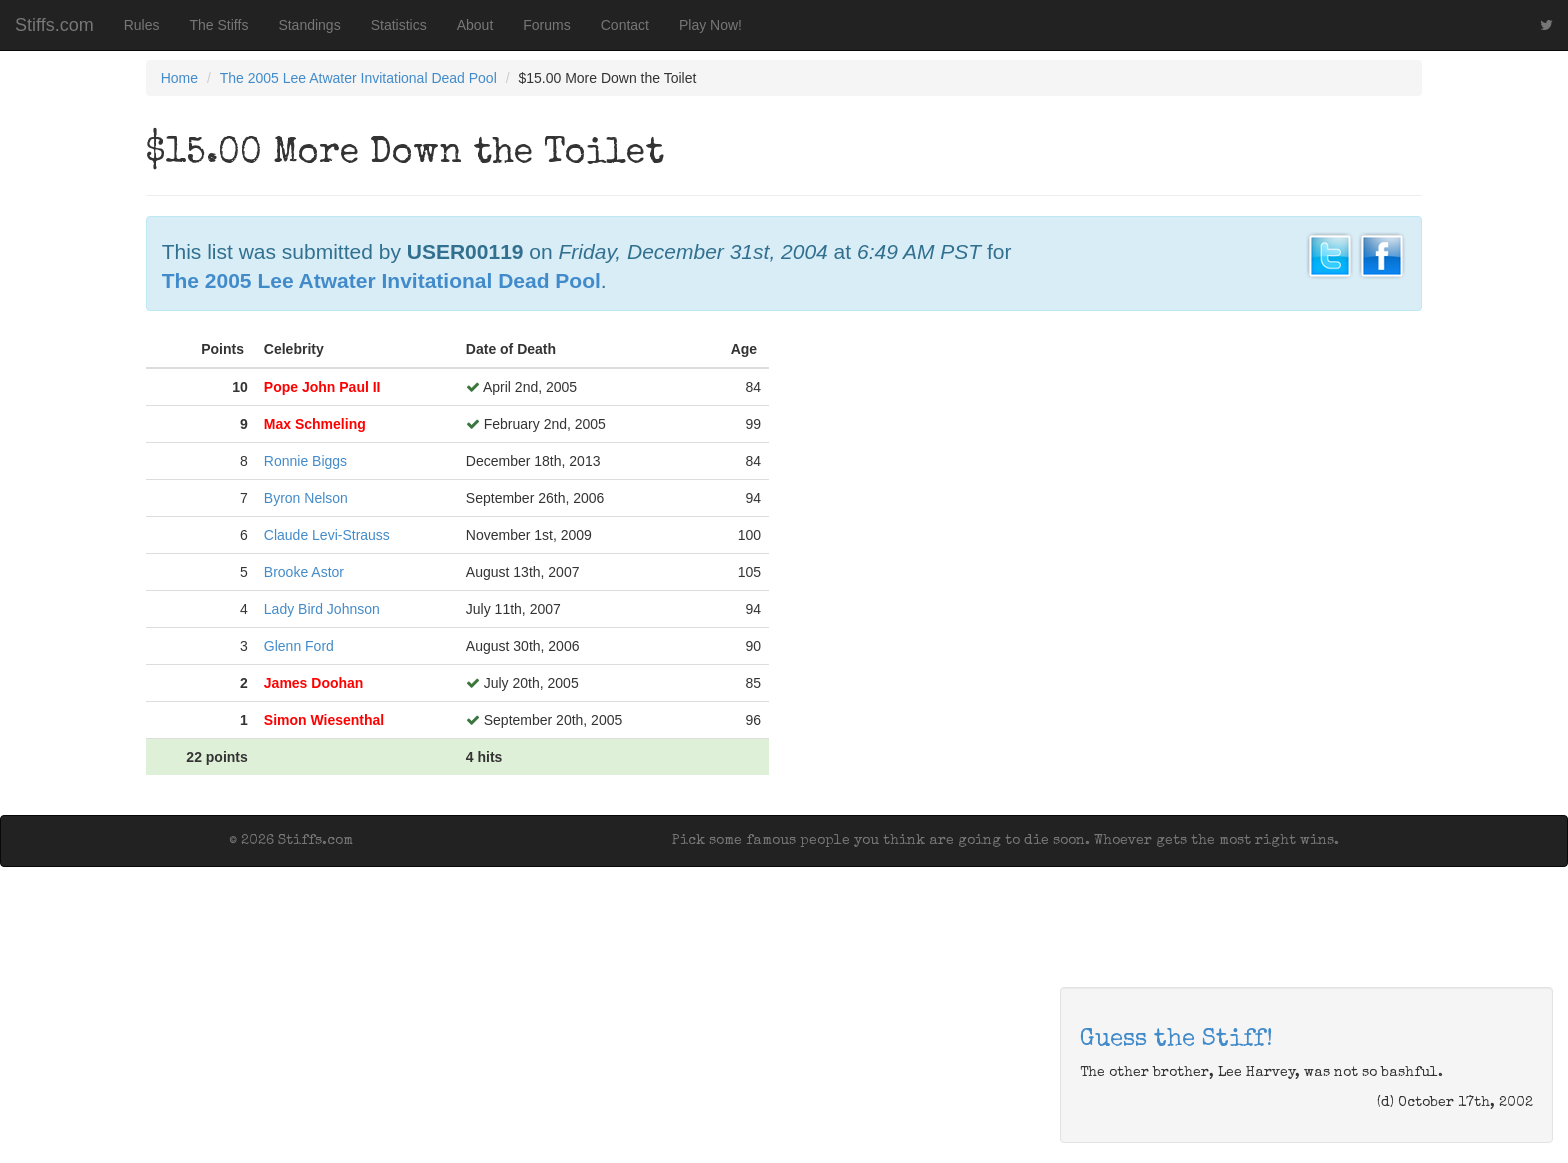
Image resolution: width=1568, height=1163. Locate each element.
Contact (625, 25)
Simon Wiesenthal (324, 720)
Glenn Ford (299, 646)
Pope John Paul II (322, 387)
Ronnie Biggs (305, 461)
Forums (546, 25)
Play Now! (710, 25)
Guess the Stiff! (1176, 1040)
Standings (309, 25)
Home (179, 78)
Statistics (399, 25)
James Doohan (314, 683)
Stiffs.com (54, 25)
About (475, 25)
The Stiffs (219, 25)
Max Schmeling (315, 424)
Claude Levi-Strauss (327, 535)
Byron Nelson (306, 498)
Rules (142, 25)
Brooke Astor (304, 572)
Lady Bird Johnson (322, 609)
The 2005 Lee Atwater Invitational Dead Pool (358, 78)
